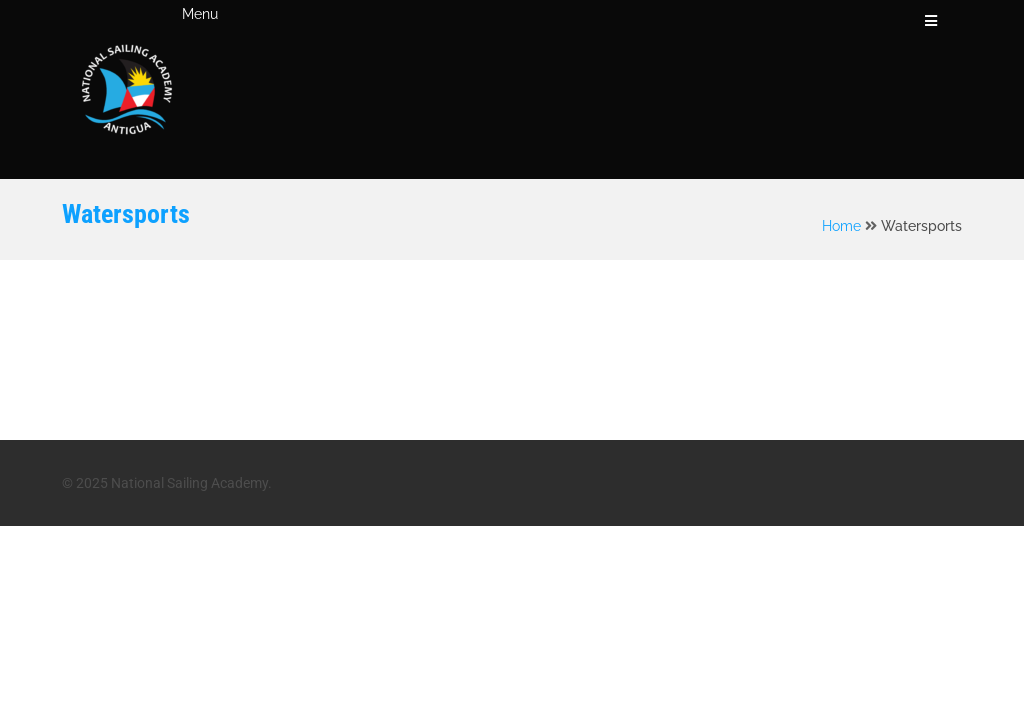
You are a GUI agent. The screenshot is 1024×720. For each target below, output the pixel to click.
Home (841, 226)
